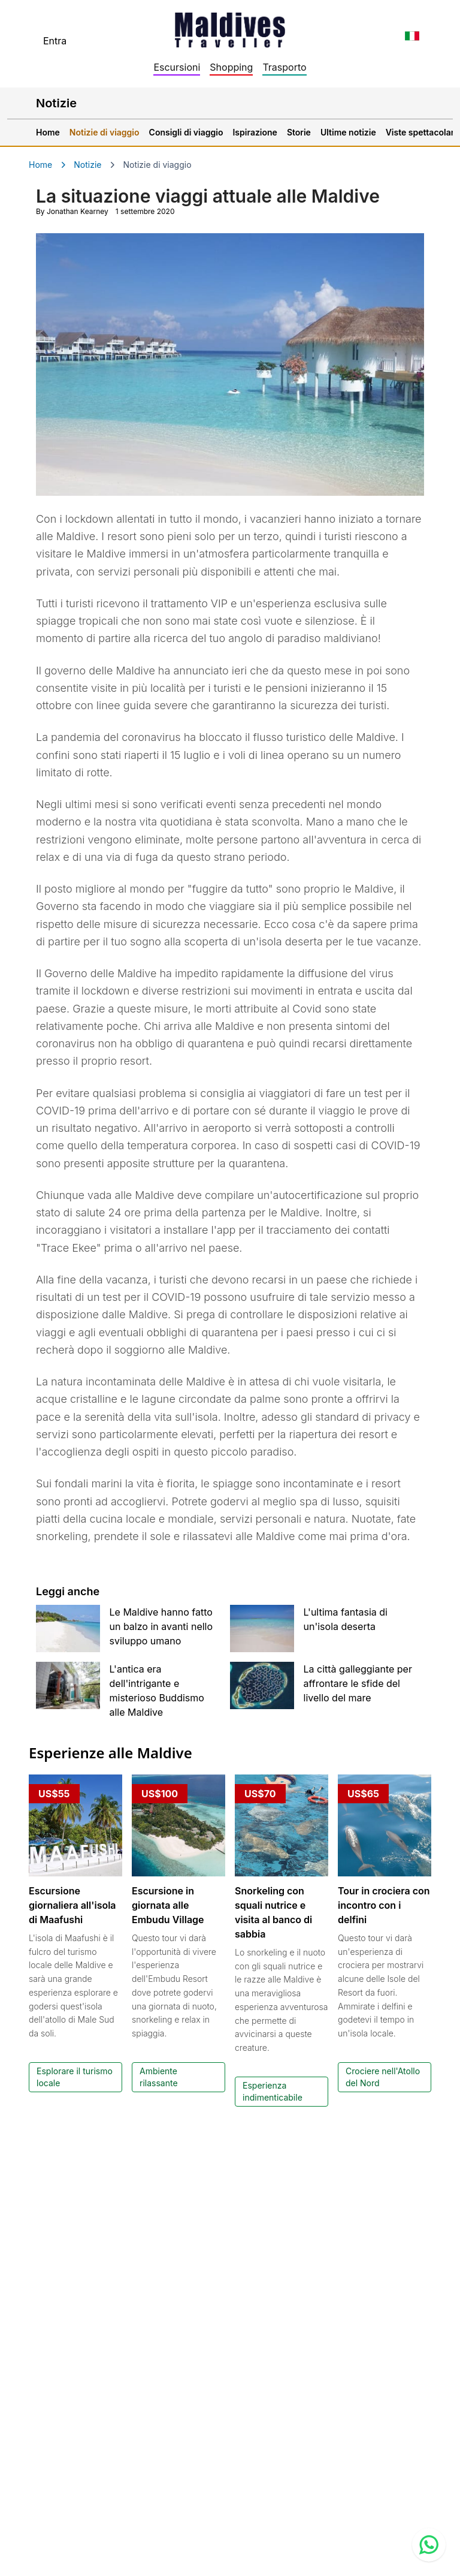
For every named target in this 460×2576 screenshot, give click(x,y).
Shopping (231, 67)
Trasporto (284, 67)
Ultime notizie (348, 132)
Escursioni (176, 67)
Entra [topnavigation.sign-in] (54, 41)
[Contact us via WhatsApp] (428, 2544)
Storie (299, 132)
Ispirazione (254, 132)
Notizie (87, 164)
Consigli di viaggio (186, 132)
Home (48, 132)
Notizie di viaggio (104, 132)
